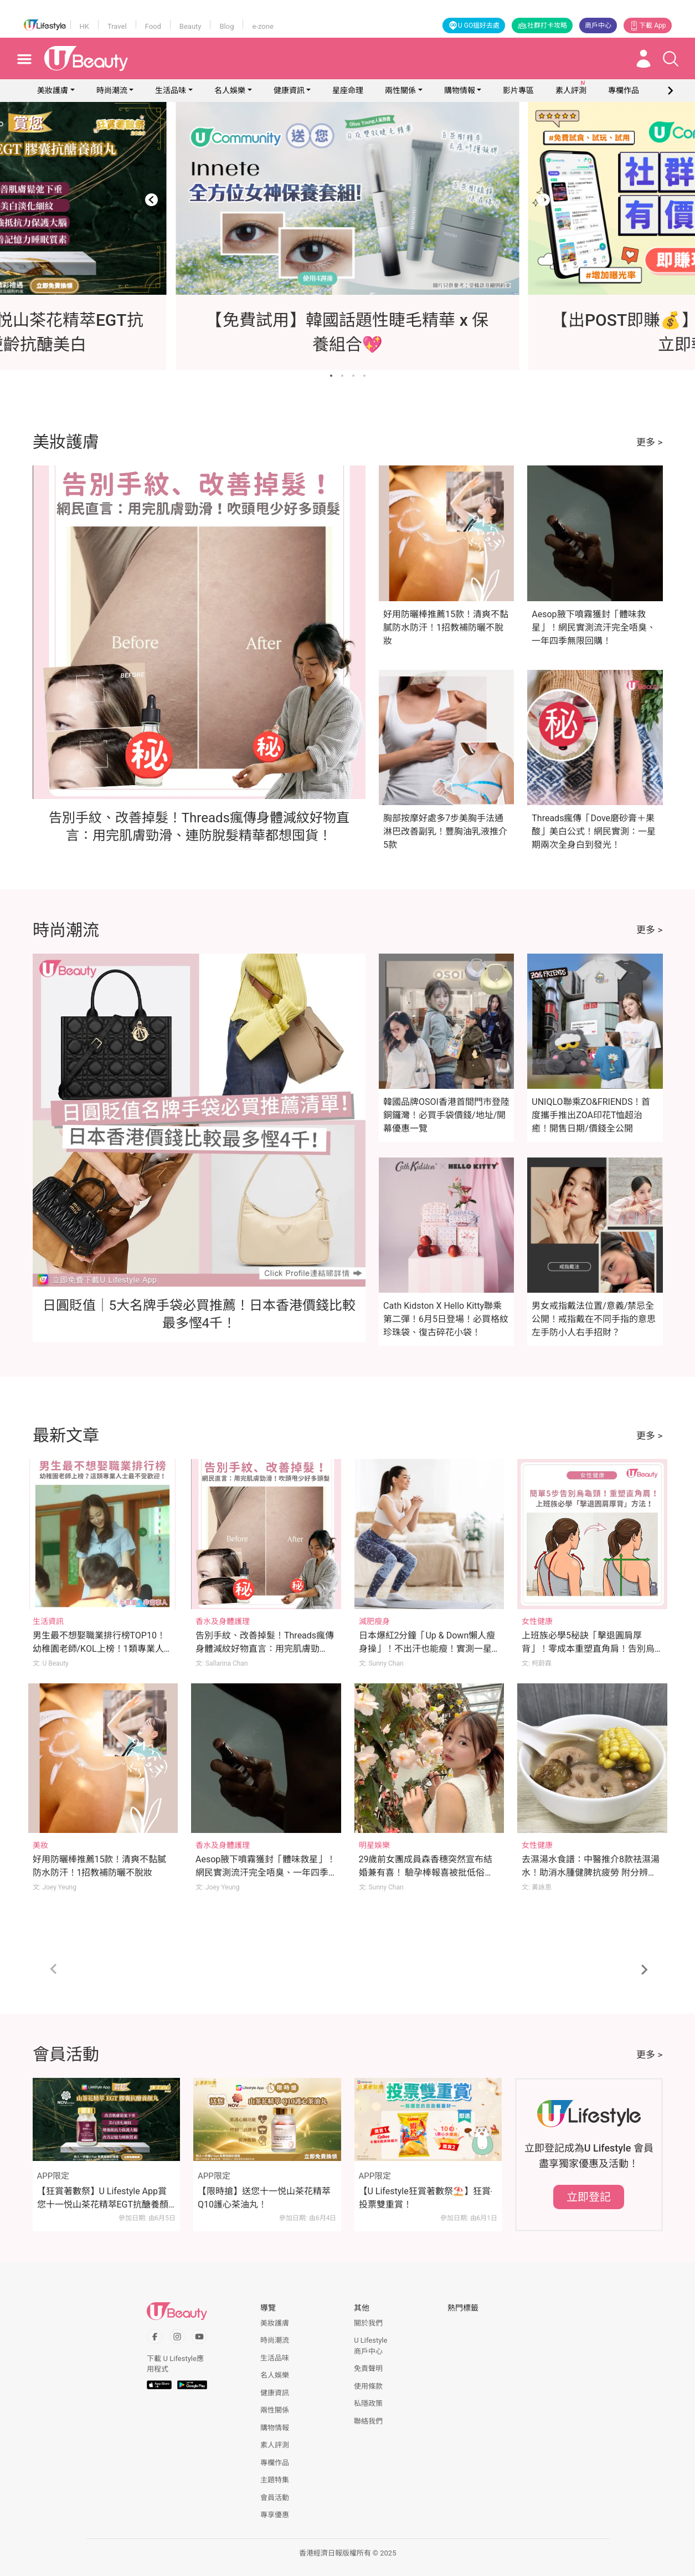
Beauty (190, 26)
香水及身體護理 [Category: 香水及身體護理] (222, 1621)
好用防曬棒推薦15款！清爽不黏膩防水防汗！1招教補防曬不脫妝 (445, 627)
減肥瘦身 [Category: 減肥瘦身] (374, 1621)
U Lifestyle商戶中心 (370, 2345)
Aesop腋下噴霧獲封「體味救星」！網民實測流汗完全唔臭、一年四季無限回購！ (594, 627)
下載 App (647, 25)
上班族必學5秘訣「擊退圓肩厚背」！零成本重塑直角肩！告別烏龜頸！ (588, 1648)
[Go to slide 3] (353, 376)
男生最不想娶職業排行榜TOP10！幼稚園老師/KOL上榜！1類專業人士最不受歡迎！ (103, 1648)
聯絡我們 (368, 2421)
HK (84, 26)
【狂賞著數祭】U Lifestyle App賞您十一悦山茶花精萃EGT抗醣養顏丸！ (103, 2198)
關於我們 (368, 2323)
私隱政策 (368, 2403)
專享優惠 (274, 2515)
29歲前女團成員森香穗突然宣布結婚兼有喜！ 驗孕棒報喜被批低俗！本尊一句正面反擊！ (426, 1872)
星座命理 (347, 90)
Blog (226, 26)
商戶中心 (598, 25)
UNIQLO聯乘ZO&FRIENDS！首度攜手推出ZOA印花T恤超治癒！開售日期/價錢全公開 (591, 1115)
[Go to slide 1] (331, 376)
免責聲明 (368, 2368)
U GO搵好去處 (474, 25)
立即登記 (589, 2197)
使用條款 (368, 2386)
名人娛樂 (229, 90)
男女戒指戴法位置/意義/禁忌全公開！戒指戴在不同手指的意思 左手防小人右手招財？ (594, 1319)
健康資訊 (289, 90)
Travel (117, 26)
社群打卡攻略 (542, 25)
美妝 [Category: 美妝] (40, 1845)
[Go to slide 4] (364, 376)
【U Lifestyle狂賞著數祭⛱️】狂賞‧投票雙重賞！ (425, 2198)
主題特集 (274, 2480)
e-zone (262, 26)
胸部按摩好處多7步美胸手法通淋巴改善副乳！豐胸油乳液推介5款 (445, 831)
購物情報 (459, 90)
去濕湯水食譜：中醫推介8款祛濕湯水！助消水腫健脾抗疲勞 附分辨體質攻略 (591, 1872)
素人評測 (274, 2445)
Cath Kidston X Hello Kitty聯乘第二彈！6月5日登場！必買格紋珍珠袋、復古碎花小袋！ (445, 1319)
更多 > (649, 442)
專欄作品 (274, 2463)
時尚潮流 (111, 90)
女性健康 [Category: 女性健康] (537, 1621)
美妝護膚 (52, 90)
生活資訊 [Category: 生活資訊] (48, 1621)
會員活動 (274, 2497)
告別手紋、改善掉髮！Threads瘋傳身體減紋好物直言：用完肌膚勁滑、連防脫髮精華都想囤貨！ (264, 1648)
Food (153, 26)
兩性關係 (400, 90)
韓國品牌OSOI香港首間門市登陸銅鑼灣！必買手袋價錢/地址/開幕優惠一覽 (446, 1115)
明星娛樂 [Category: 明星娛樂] (374, 1845)
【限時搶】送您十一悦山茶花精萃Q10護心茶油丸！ (264, 2198)
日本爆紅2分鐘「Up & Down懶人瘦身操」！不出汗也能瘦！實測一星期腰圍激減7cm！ (427, 1648)
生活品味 (170, 90)
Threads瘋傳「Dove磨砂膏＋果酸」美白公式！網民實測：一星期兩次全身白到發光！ (594, 831)
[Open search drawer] (670, 58)
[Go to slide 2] (342, 376)
